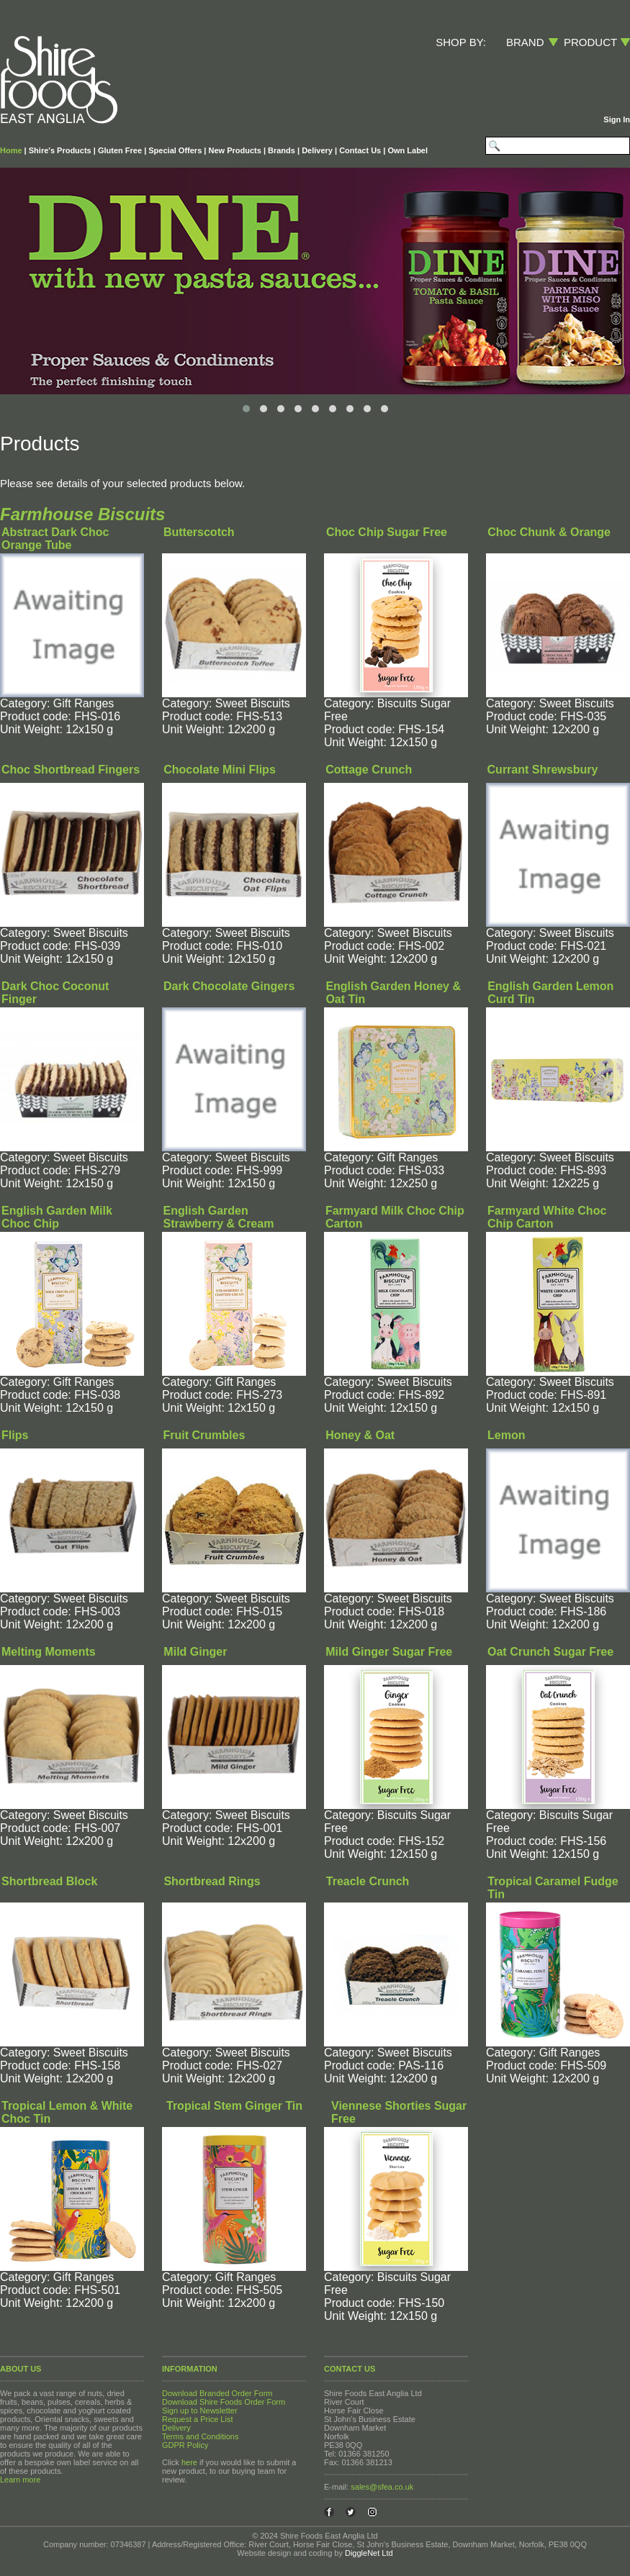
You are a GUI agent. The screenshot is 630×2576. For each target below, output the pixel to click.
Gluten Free (120, 150)
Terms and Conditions (200, 2436)
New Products (234, 150)
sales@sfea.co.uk (382, 2486)
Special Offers (175, 150)
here (189, 2462)
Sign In (616, 119)
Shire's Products (60, 150)
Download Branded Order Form (217, 2393)
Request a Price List (197, 2419)
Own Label (407, 150)
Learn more (20, 2479)
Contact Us (360, 150)
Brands (281, 150)
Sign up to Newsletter (200, 2410)
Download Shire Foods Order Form (223, 2402)
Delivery (317, 150)
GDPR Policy (185, 2445)
